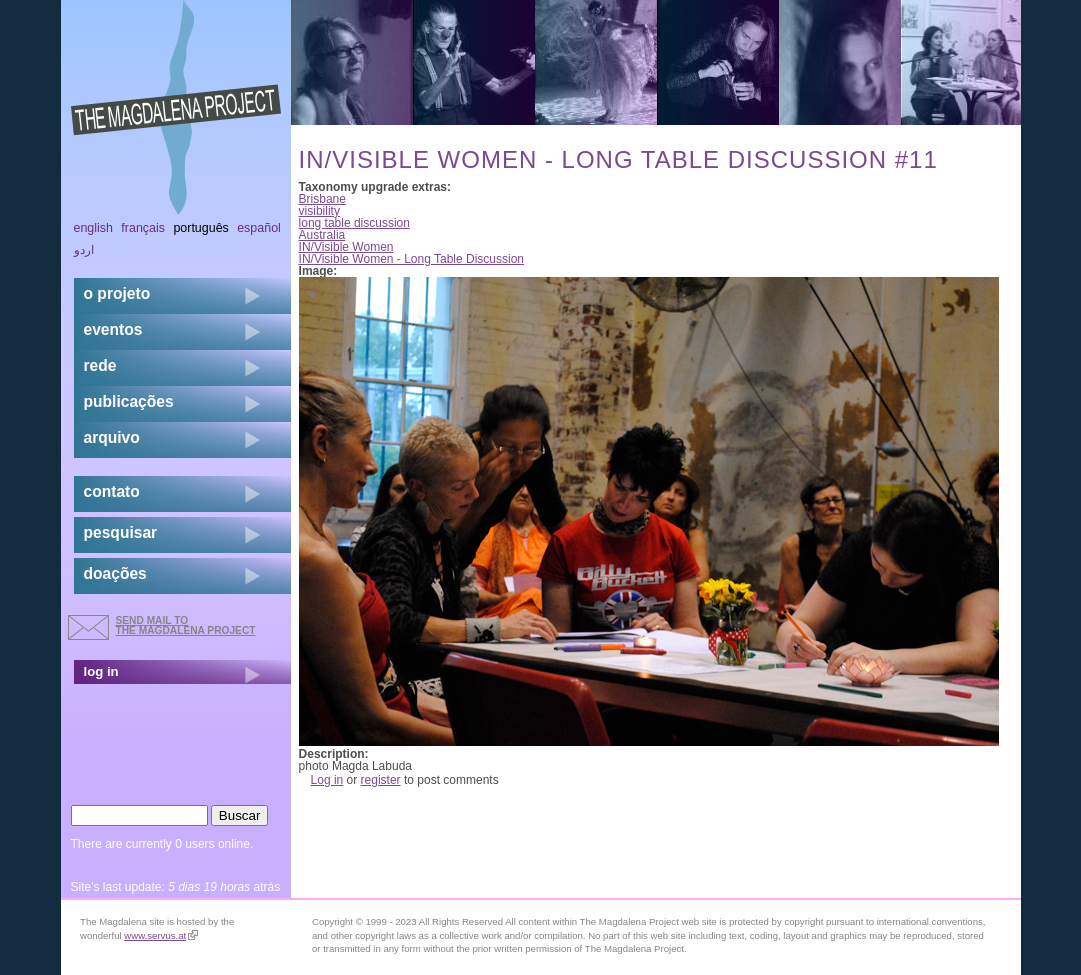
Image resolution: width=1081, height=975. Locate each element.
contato (112, 491)
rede (100, 365)
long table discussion (354, 223)
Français (143, 228)
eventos (113, 329)
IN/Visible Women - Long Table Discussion (411, 259)
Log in (327, 780)
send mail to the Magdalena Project (186, 625)
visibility (319, 211)
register (381, 780)
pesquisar (121, 532)
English (94, 228)
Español (259, 228)
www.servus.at (161, 935)
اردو (84, 250)
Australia (322, 235)
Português (200, 228)
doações (115, 573)
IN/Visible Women (346, 247)
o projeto (117, 293)
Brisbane (322, 199)
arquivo (112, 437)
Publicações (129, 401)
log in (101, 671)
